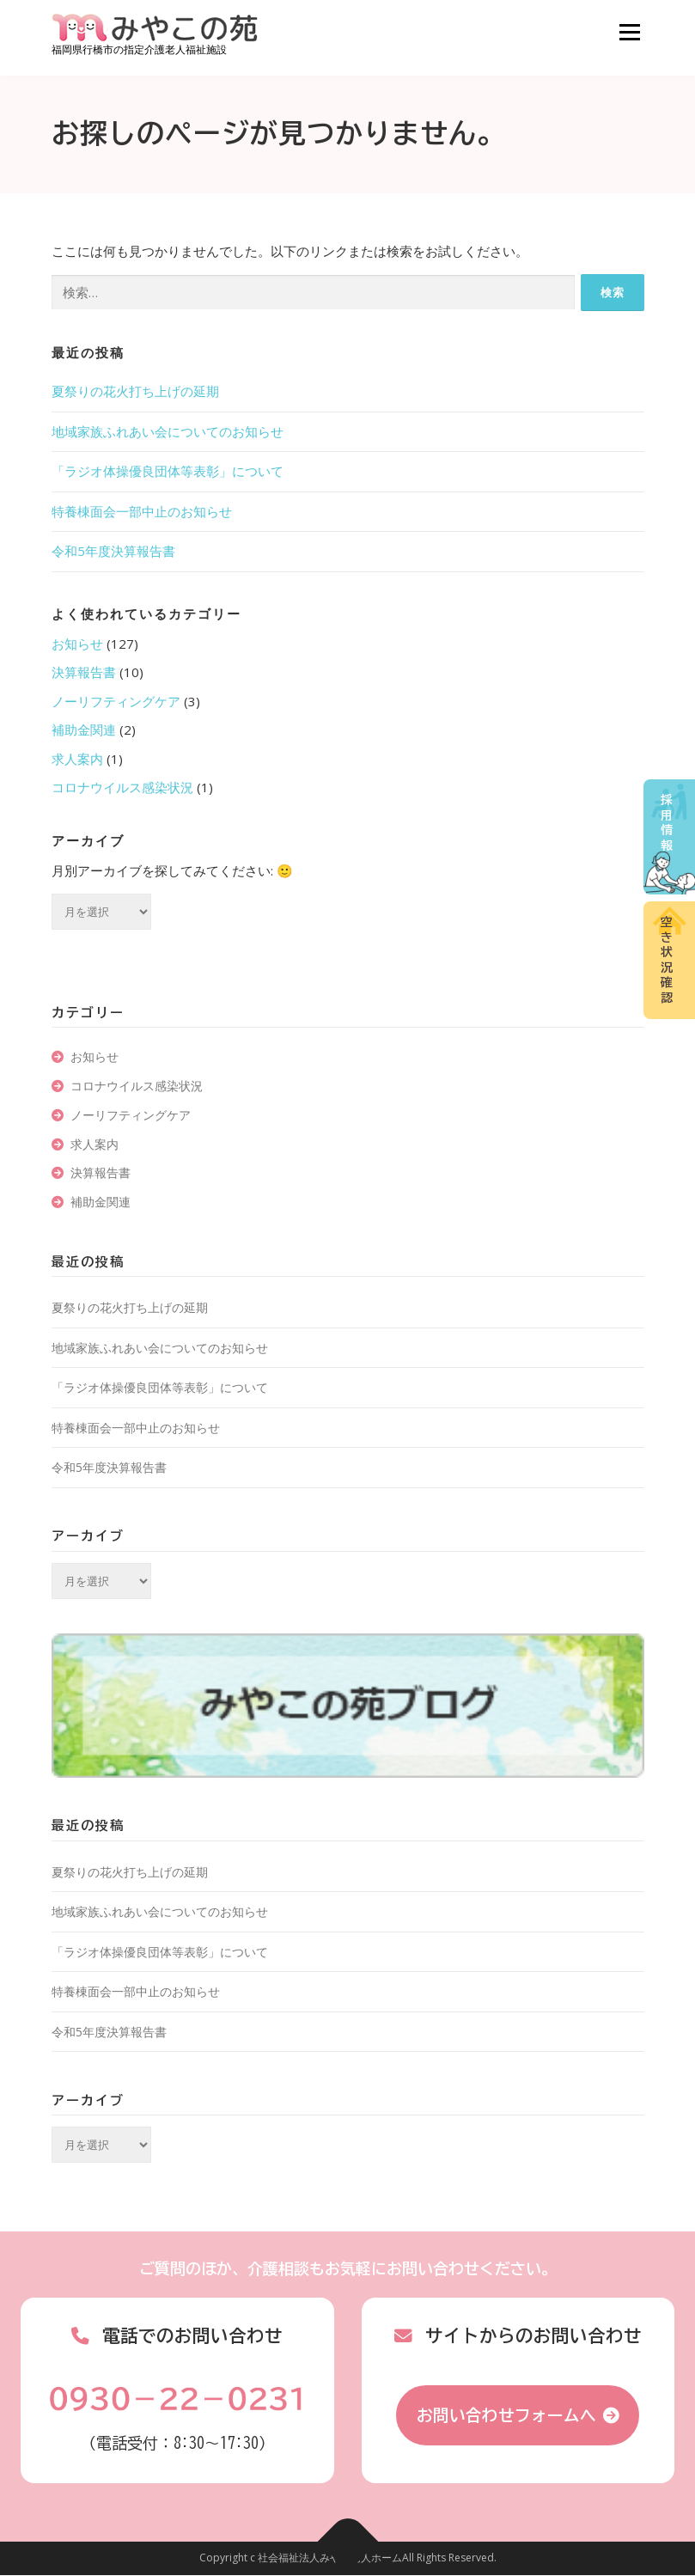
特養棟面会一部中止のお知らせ (142, 511)
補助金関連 (84, 729)
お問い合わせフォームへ (506, 2415)
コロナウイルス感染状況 (122, 787)
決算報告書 (84, 672)
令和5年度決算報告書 (113, 550)
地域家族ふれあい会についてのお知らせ (167, 431)
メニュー (629, 31)
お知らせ (77, 643)
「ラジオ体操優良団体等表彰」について (167, 470)
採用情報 (667, 823)
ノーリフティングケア (116, 701)
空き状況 (667, 960)
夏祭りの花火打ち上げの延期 (135, 391)
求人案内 (77, 758)
